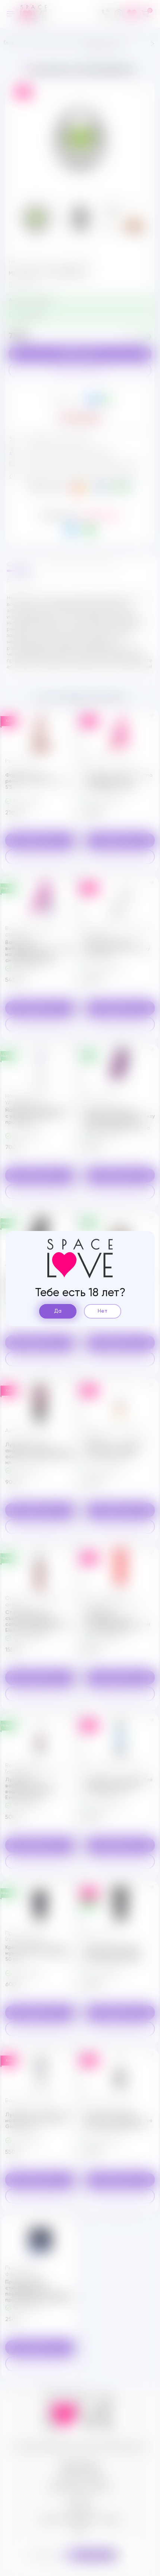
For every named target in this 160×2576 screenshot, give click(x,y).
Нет (102, 1311)
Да (58, 1311)
